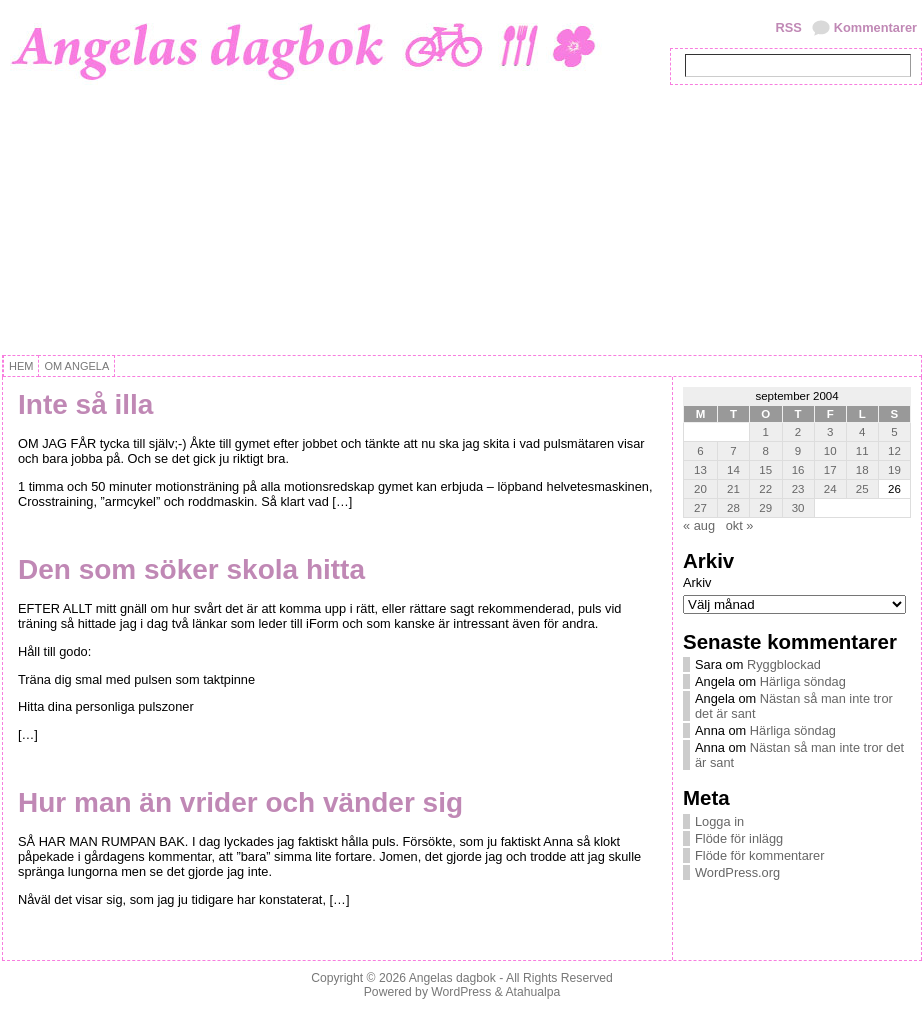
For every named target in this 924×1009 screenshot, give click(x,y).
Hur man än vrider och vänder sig (240, 802)
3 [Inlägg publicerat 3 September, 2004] (830, 432)
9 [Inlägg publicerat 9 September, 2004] (798, 451)
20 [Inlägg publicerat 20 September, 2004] (700, 489)
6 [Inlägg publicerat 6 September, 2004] (700, 451)
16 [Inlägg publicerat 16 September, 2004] (798, 470)
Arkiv (697, 582)
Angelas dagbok (452, 978)
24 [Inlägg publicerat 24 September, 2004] (830, 489)
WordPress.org (737, 872)
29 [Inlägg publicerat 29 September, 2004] (765, 508)
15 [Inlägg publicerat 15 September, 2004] (765, 470)
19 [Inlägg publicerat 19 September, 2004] (894, 470)
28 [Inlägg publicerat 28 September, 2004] (733, 508)
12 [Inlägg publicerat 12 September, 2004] (894, 451)
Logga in (719, 821)
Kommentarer (875, 27)
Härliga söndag (803, 681)
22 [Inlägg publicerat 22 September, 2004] (765, 489)
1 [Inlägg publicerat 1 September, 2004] (766, 432)
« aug (699, 525)
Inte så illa (85, 404)
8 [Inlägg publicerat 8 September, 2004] (766, 451)
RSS (788, 27)
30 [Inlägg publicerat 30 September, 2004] (798, 508)
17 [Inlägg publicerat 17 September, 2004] (830, 470)
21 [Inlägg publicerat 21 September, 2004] (733, 489)
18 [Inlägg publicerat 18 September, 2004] (862, 470)
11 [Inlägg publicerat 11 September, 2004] (862, 451)
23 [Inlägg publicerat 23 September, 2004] (798, 489)
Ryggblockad (784, 664)
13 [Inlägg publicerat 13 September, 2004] (700, 470)
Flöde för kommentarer (759, 855)
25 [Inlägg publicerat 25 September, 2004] (862, 489)
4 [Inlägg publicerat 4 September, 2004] (862, 432)
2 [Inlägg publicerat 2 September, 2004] (798, 432)
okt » (740, 525)
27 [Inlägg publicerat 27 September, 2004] (700, 508)
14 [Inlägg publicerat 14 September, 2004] (733, 470)
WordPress (461, 992)
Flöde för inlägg (739, 838)
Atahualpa (532, 992)
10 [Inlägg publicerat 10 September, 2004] (830, 451)
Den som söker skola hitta (191, 569)
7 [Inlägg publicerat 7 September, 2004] (733, 451)
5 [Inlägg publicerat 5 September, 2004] (894, 432)
